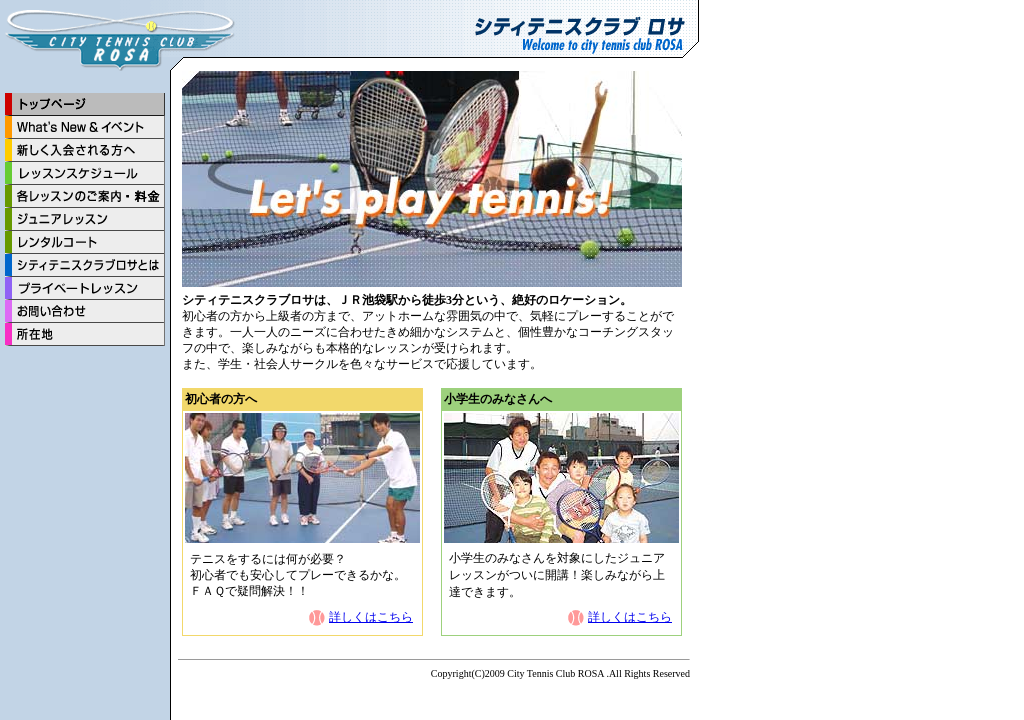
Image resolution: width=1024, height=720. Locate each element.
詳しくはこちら (371, 617)
